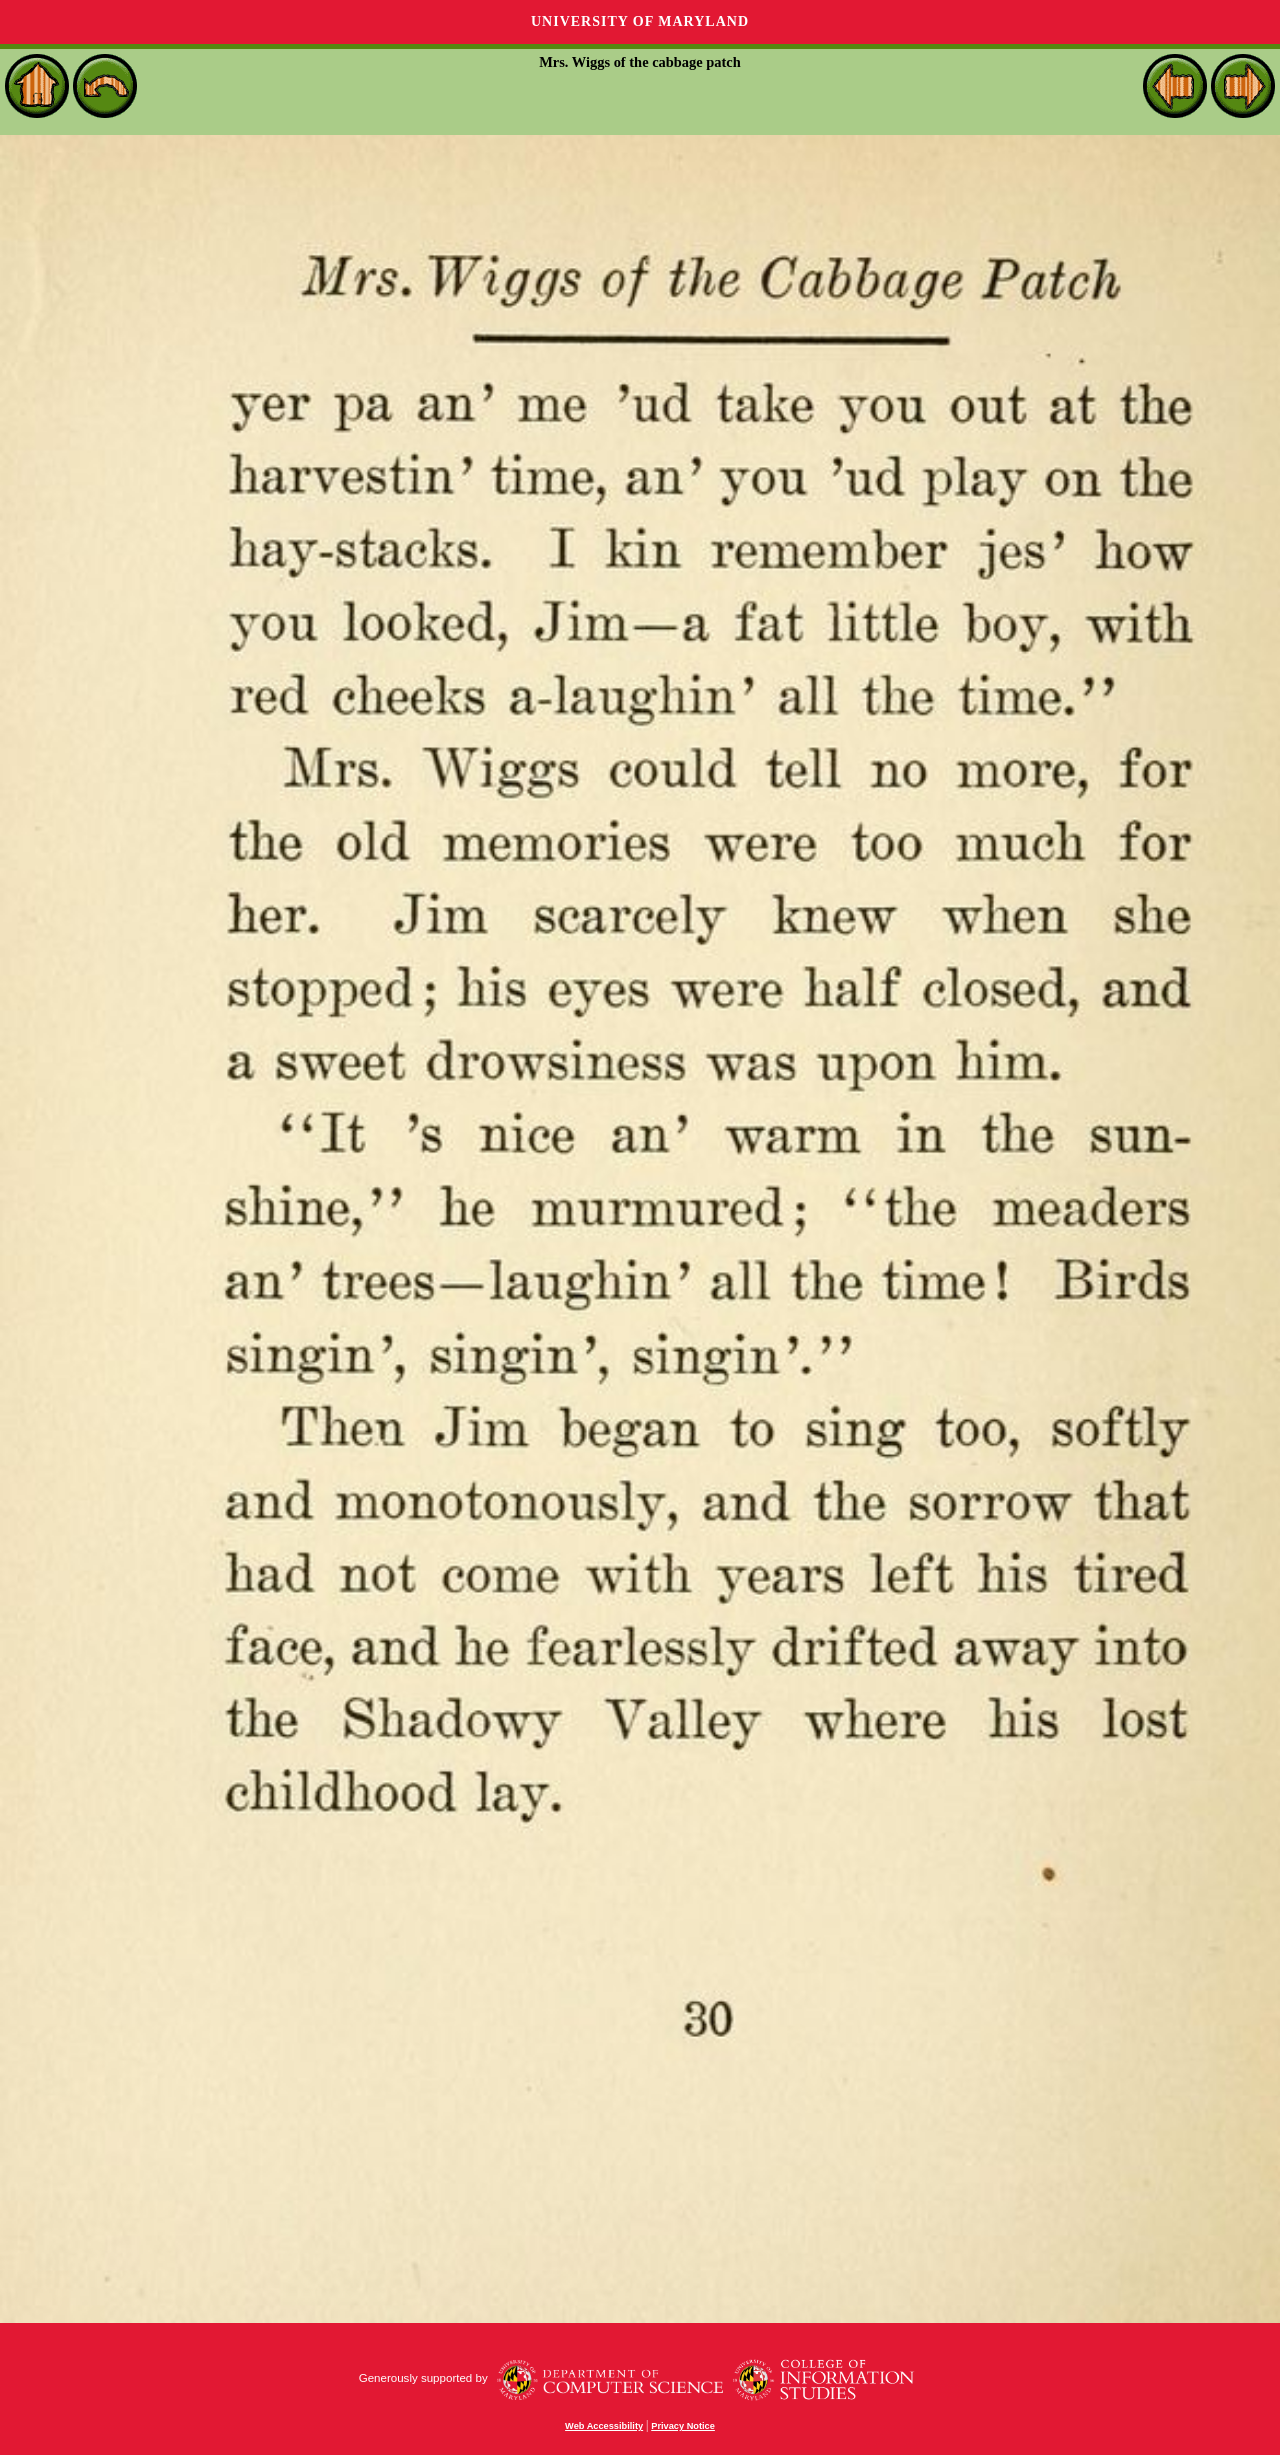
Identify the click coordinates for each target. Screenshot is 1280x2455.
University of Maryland (640, 21)
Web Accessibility (604, 2426)
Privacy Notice (683, 2426)
